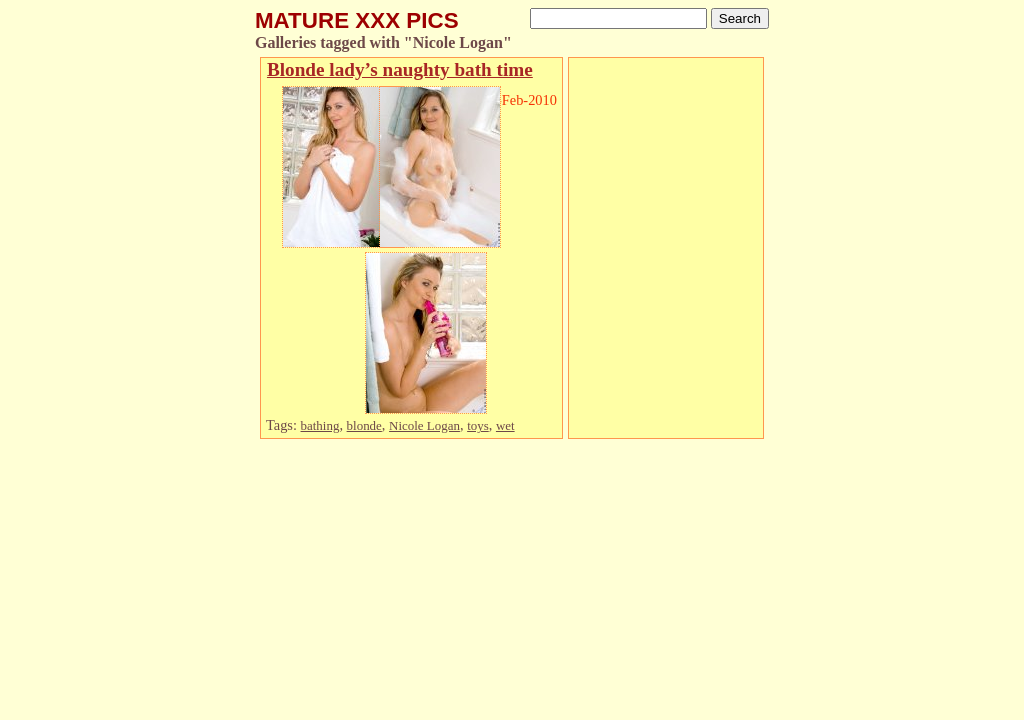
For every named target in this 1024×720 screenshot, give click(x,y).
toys (478, 425)
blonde (364, 425)
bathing (320, 425)
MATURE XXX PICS (357, 20)
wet (505, 425)
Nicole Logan (424, 425)
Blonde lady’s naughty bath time (400, 69)
